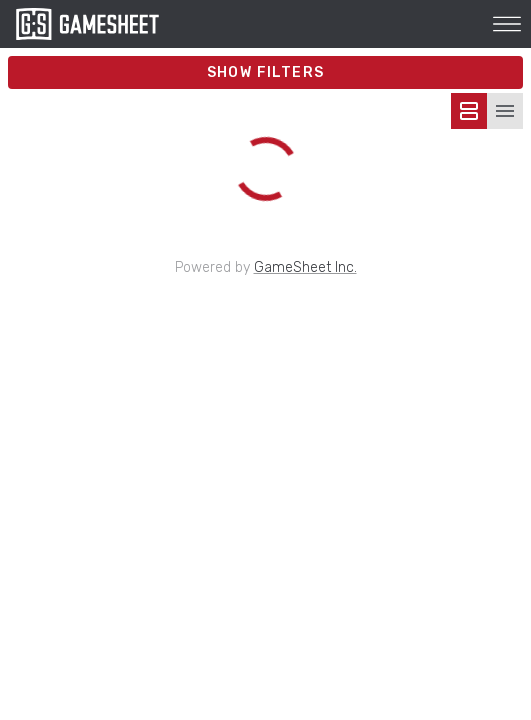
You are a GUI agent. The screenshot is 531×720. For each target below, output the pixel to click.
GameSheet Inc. (305, 267)
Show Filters (266, 72)
